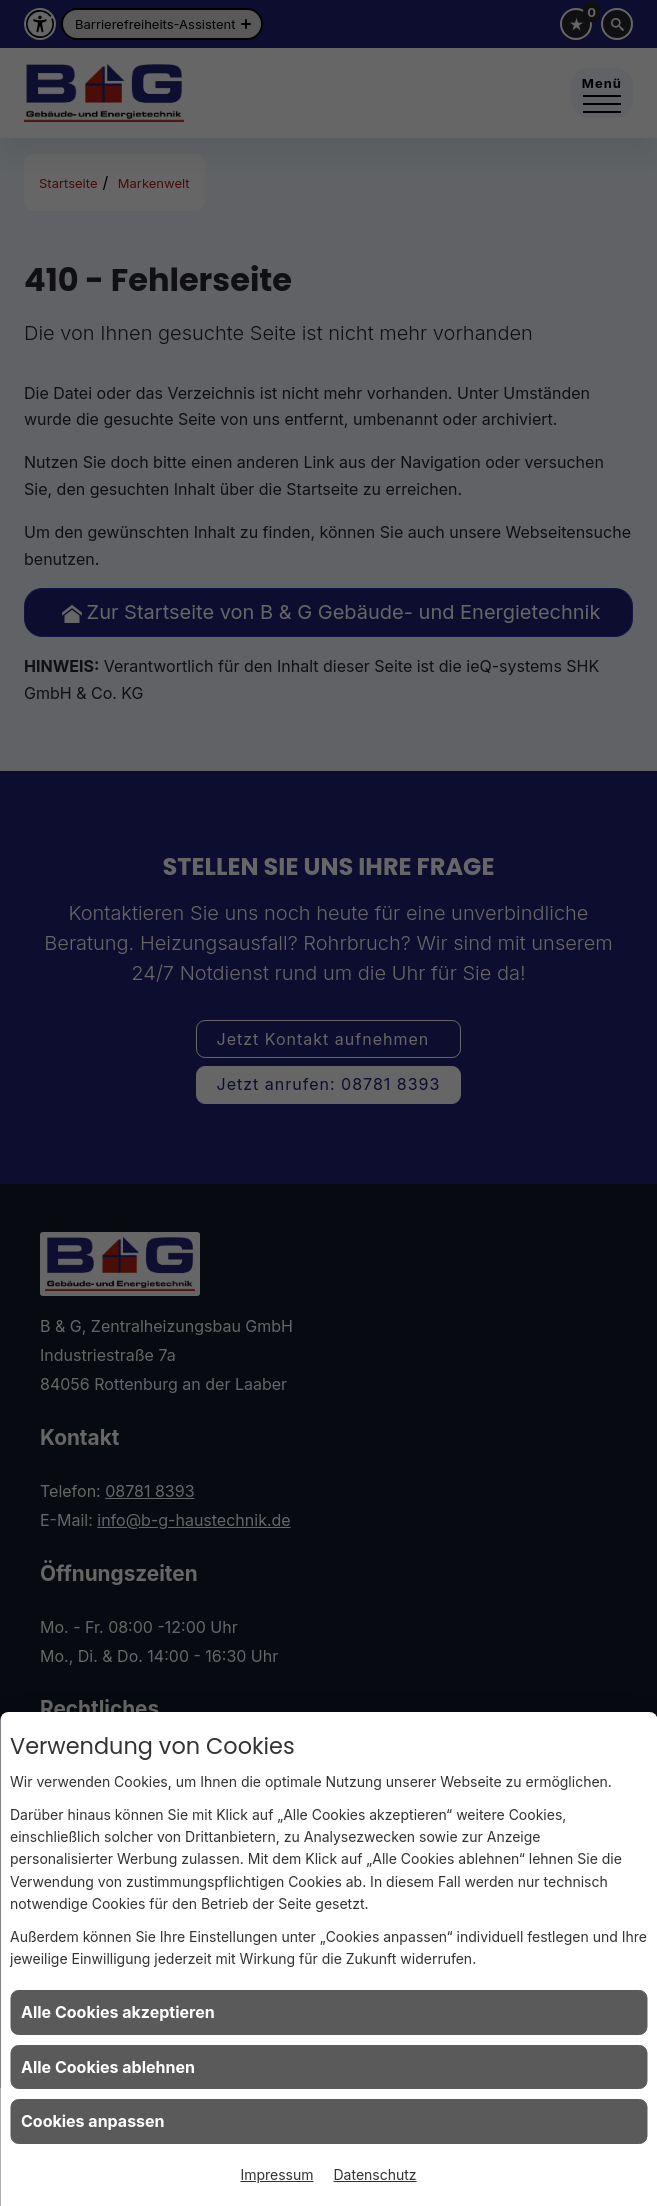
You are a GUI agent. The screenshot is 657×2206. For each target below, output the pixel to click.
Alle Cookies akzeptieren (118, 2012)
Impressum (276, 2174)
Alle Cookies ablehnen (108, 2067)
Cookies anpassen (93, 2121)
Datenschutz (375, 2174)
